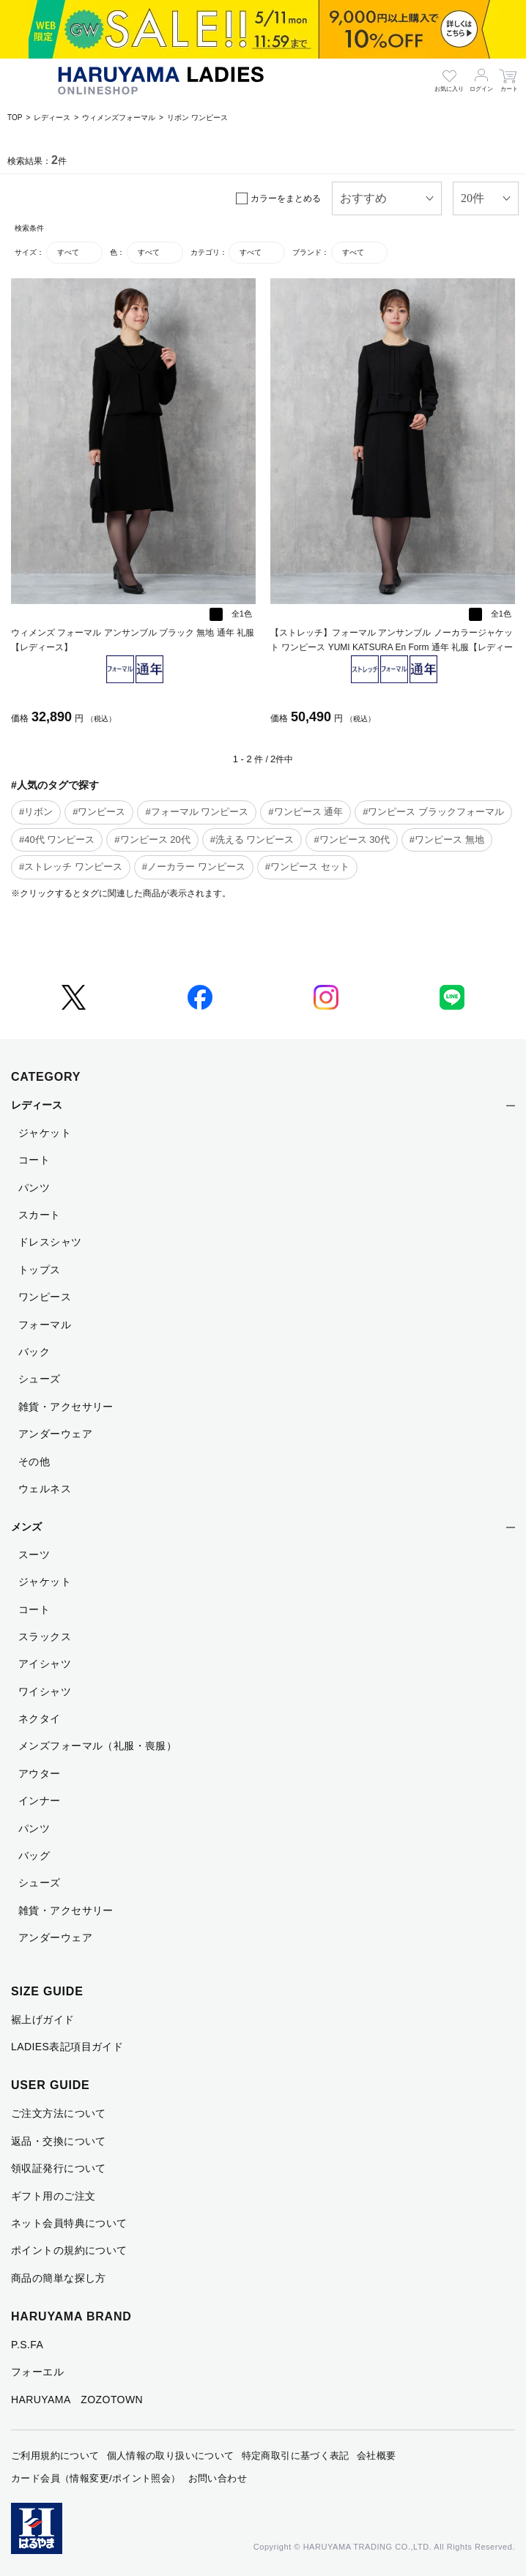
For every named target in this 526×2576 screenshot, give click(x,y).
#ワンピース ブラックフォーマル (433, 811)
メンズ (26, 1527)
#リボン (36, 811)
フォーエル (37, 2372)
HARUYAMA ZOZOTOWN (77, 2399)
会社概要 (376, 2455)
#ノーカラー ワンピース (193, 866)
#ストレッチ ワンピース (70, 866)
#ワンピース (99, 811)
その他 (34, 1461)
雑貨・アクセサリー (66, 1406)
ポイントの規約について (69, 2250)
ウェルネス (44, 1488)
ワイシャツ (44, 1691)
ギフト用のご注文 (53, 2196)
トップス (39, 1270)
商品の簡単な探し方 (58, 2278)
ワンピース (44, 1297)
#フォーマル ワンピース (196, 811)
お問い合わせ (217, 2478)
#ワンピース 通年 (305, 811)
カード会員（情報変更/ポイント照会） (96, 2478)
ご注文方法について (58, 2113)
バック (34, 1352)
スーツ (34, 1554)
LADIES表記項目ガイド (67, 2046)
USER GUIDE (50, 2085)
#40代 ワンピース (57, 839)
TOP (14, 117)
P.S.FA (27, 2344)
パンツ (34, 1188)
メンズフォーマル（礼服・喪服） (97, 1746)
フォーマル (44, 1324)
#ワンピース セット (307, 866)
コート (34, 1160)
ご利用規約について (55, 2455)
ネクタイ (39, 1718)
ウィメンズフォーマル (118, 117)
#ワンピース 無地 (447, 839)
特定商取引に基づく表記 (295, 2455)
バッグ (34, 1855)
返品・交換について (58, 2141)
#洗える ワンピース (252, 839)
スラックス (44, 1636)
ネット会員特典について (69, 2223)
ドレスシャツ (50, 1242)
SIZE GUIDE (47, 1991)
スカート (39, 1215)
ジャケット (44, 1133)
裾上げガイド (43, 2019)
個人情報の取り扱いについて (170, 2455)
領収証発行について (58, 2168)
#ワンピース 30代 (351, 839)
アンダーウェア (55, 1434)
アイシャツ (44, 1663)
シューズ (39, 1379)
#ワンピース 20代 (152, 839)
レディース (52, 117)
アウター (39, 1773)
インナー (39, 1800)
